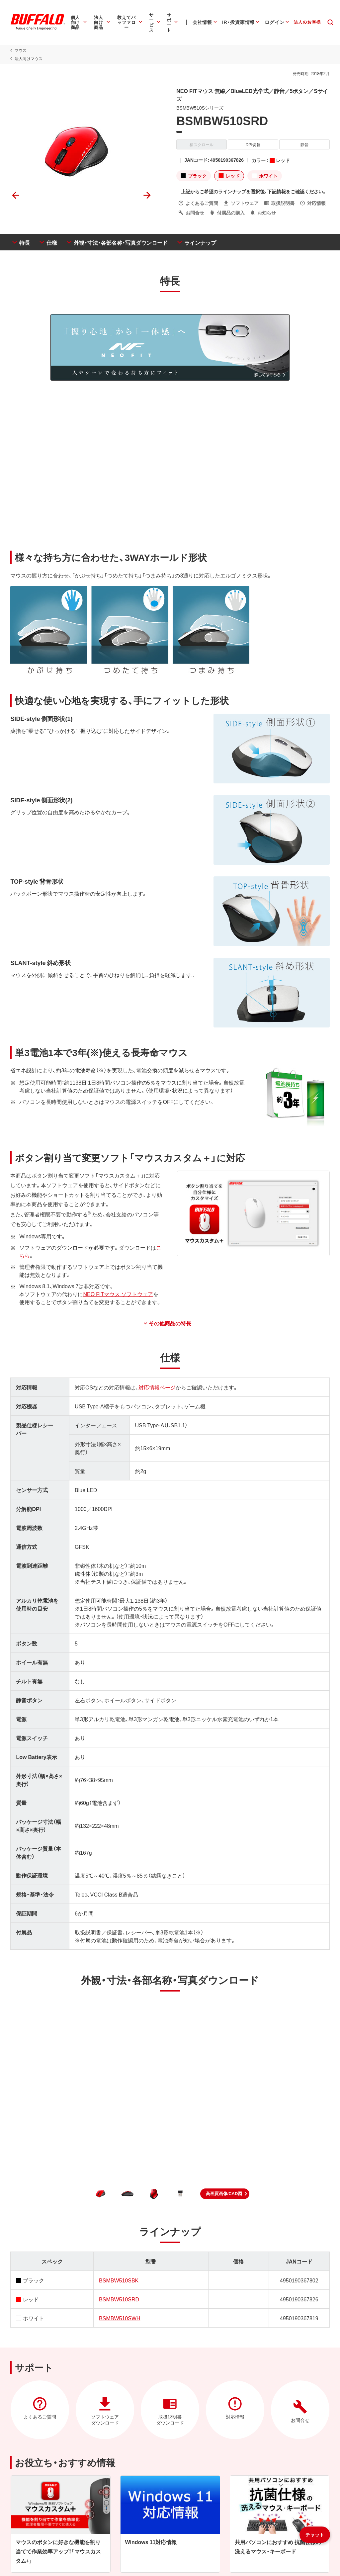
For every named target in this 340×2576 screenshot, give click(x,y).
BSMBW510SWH (119, 2318)
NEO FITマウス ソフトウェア (118, 1294)
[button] (225, 2193)
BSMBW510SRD (119, 2299)
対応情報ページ (156, 1387)
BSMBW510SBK (118, 2280)
